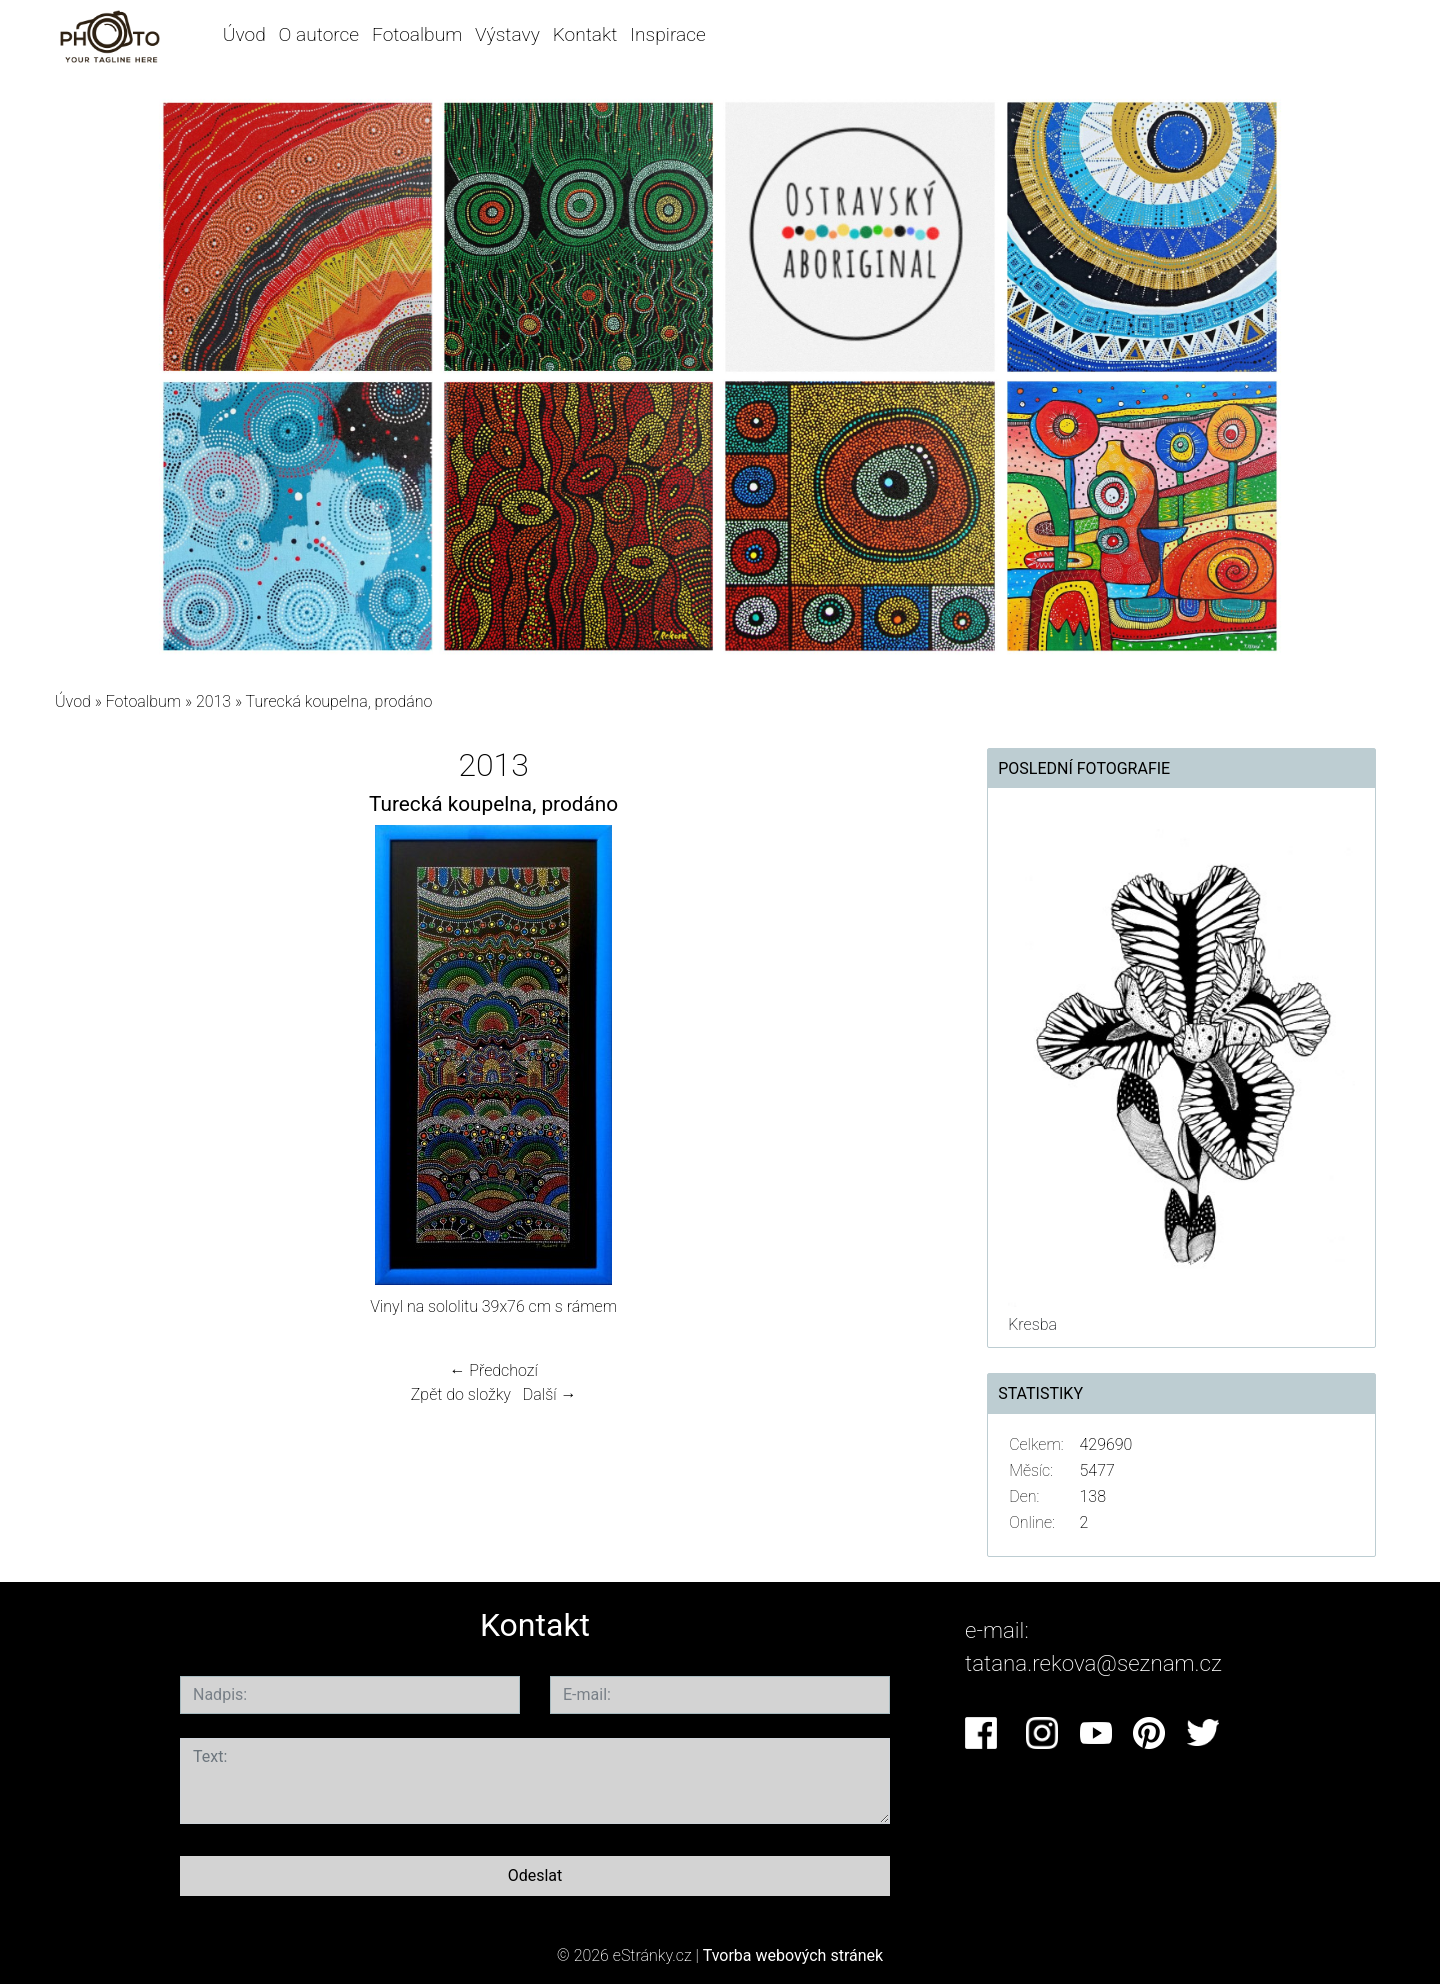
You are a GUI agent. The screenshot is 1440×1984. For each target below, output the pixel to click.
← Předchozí (493, 1370)
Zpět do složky (461, 1394)
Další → (550, 1394)
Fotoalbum (417, 34)
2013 (213, 701)
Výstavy (507, 34)
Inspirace (668, 34)
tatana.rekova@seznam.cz (1093, 1663)
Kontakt (585, 34)
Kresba (1032, 1324)
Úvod (244, 34)
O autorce (319, 34)
